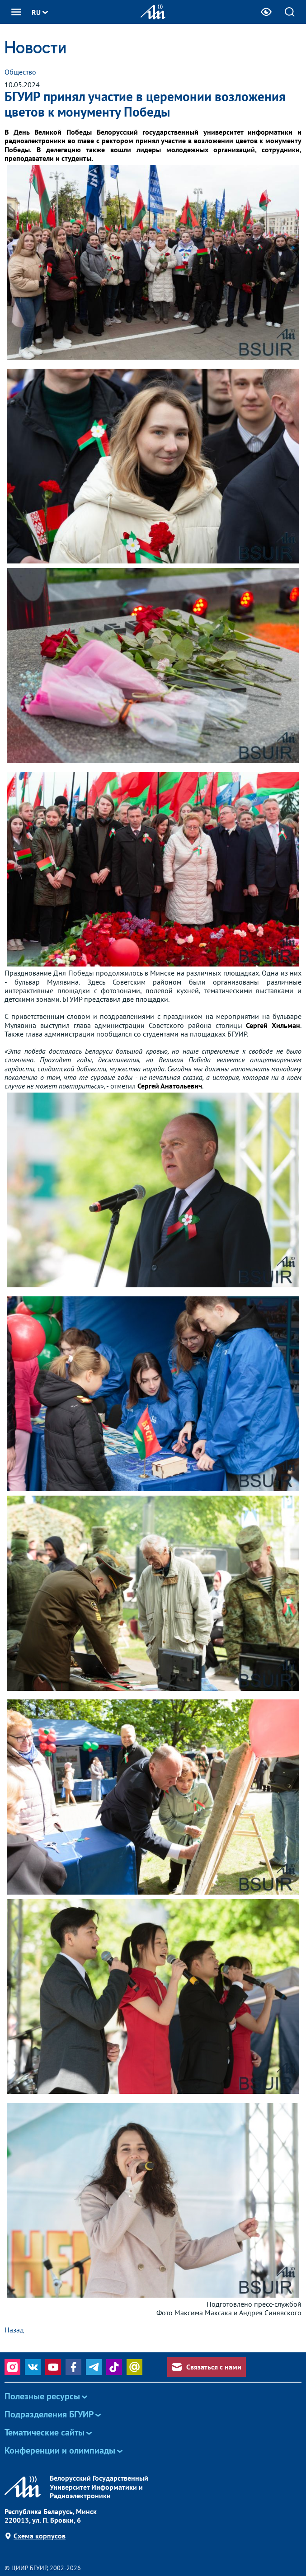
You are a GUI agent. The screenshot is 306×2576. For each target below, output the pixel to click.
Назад (14, 2329)
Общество (20, 71)
